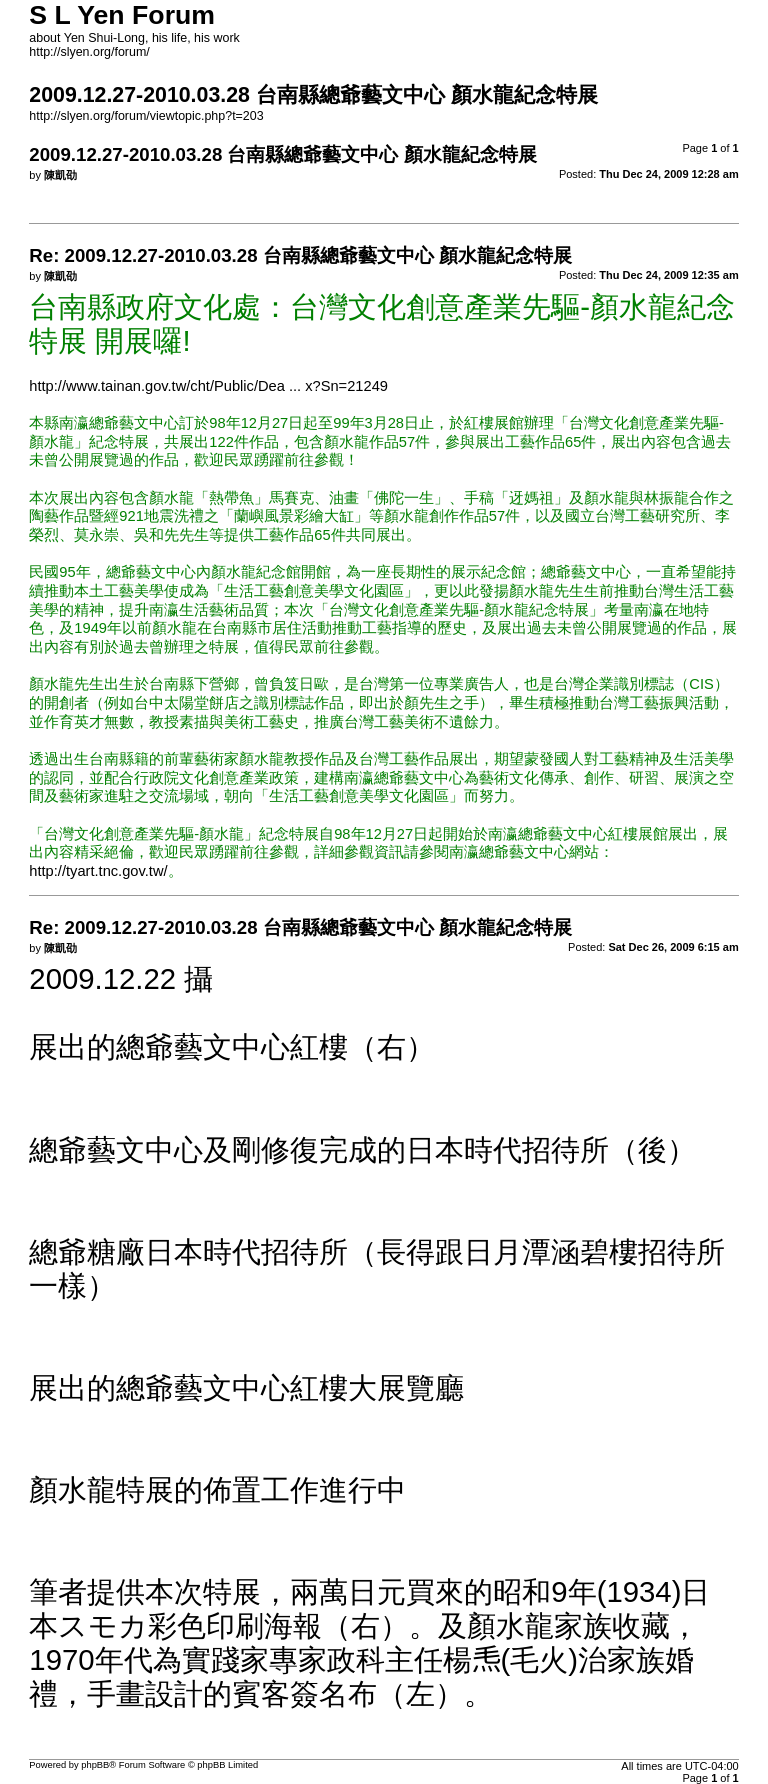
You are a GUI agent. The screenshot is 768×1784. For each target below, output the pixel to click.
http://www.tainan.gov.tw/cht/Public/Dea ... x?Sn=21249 (208, 386)
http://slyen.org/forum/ (89, 52)
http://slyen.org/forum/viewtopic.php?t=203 (146, 116)
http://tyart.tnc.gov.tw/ (98, 871)
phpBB (95, 1765)
